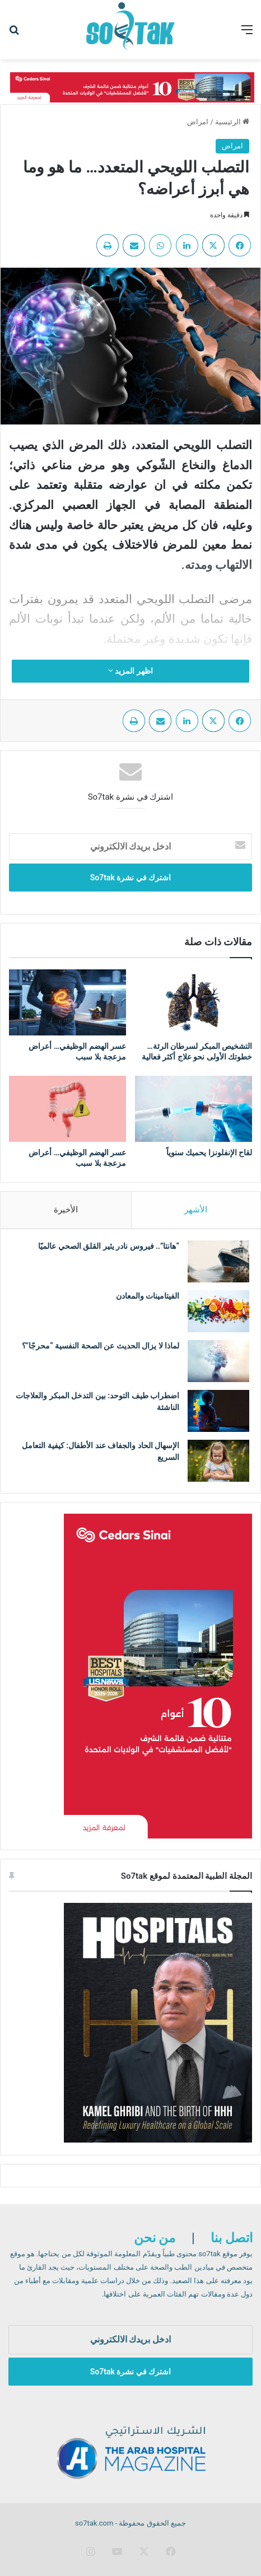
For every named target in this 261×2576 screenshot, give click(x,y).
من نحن (155, 2238)
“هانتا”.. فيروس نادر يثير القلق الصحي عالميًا (108, 1246)
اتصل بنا (232, 2238)
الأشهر (195, 1210)
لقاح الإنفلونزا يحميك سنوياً (209, 1152)
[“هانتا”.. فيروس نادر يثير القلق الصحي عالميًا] (218, 1261)
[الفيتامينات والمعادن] (218, 1311)
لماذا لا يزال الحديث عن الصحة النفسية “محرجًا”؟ (100, 1345)
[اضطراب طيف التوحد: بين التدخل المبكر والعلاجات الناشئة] (218, 1411)
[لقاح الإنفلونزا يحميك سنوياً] (193, 1109)
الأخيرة (66, 1210)
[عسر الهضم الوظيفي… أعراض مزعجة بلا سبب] (67, 1002)
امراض (197, 122)
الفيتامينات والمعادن (146, 1295)
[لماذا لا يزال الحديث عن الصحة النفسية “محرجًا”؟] (218, 1361)
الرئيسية (232, 122)
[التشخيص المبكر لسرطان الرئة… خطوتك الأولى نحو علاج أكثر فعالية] (193, 1002)
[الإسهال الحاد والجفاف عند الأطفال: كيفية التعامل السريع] (218, 1461)
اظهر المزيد (130, 670)
